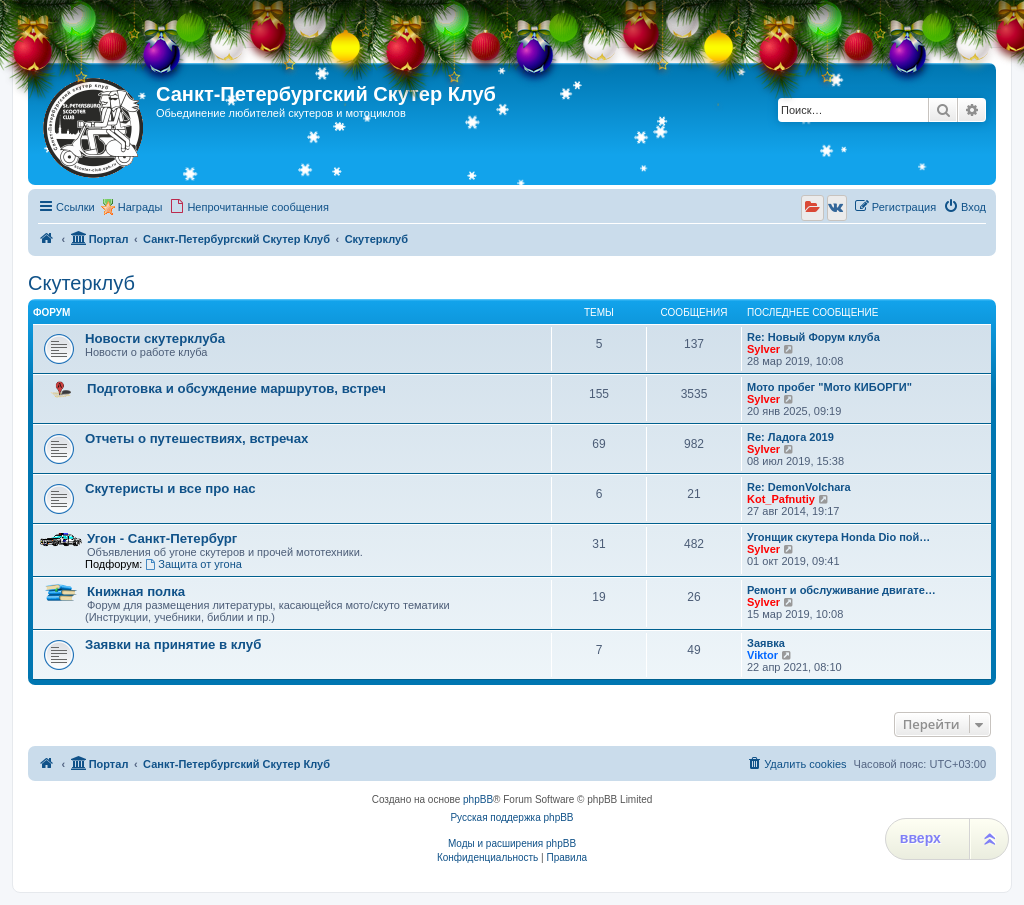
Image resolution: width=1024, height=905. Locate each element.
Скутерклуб (81, 283)
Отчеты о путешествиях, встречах (196, 438)
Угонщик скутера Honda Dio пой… (838, 537)
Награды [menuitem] (140, 207)
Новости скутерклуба (155, 338)
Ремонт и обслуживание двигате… (841, 590)
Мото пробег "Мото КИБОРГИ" (829, 387)
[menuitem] (249, 207)
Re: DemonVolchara (799, 487)
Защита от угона (193, 564)
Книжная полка (136, 591)
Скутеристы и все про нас (170, 488)
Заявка (766, 643)
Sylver (763, 349)
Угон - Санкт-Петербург (162, 538)
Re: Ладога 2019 (790, 437)
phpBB (478, 799)
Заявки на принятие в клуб (173, 644)
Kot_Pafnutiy (781, 499)
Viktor (762, 655)
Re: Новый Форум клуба (813, 337)
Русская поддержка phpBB (511, 817)
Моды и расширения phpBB (512, 843)
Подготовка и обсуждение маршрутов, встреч (236, 388)
